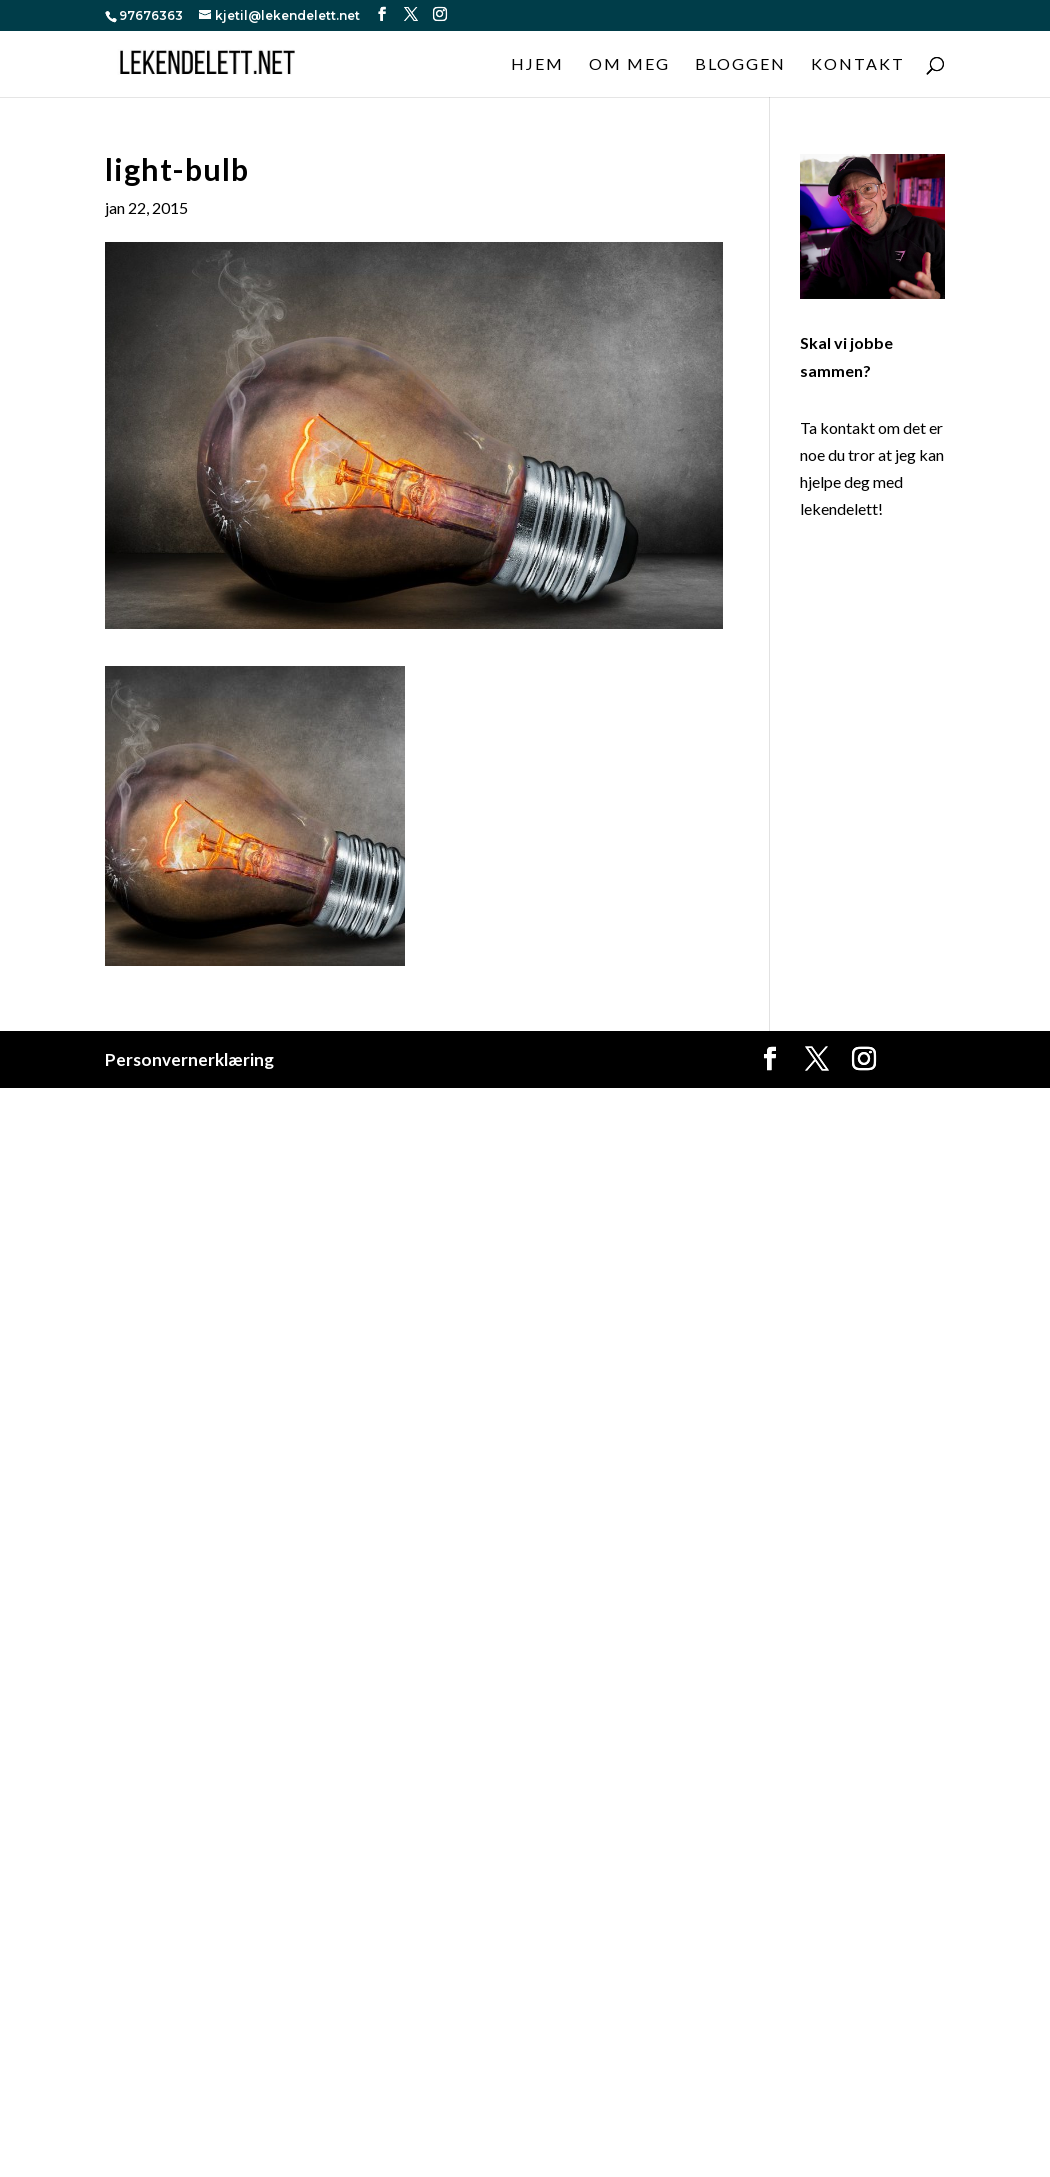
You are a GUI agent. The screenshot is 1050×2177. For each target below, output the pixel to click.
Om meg (629, 65)
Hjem (537, 65)
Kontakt (858, 65)
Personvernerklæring (189, 1059)
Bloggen (740, 65)
